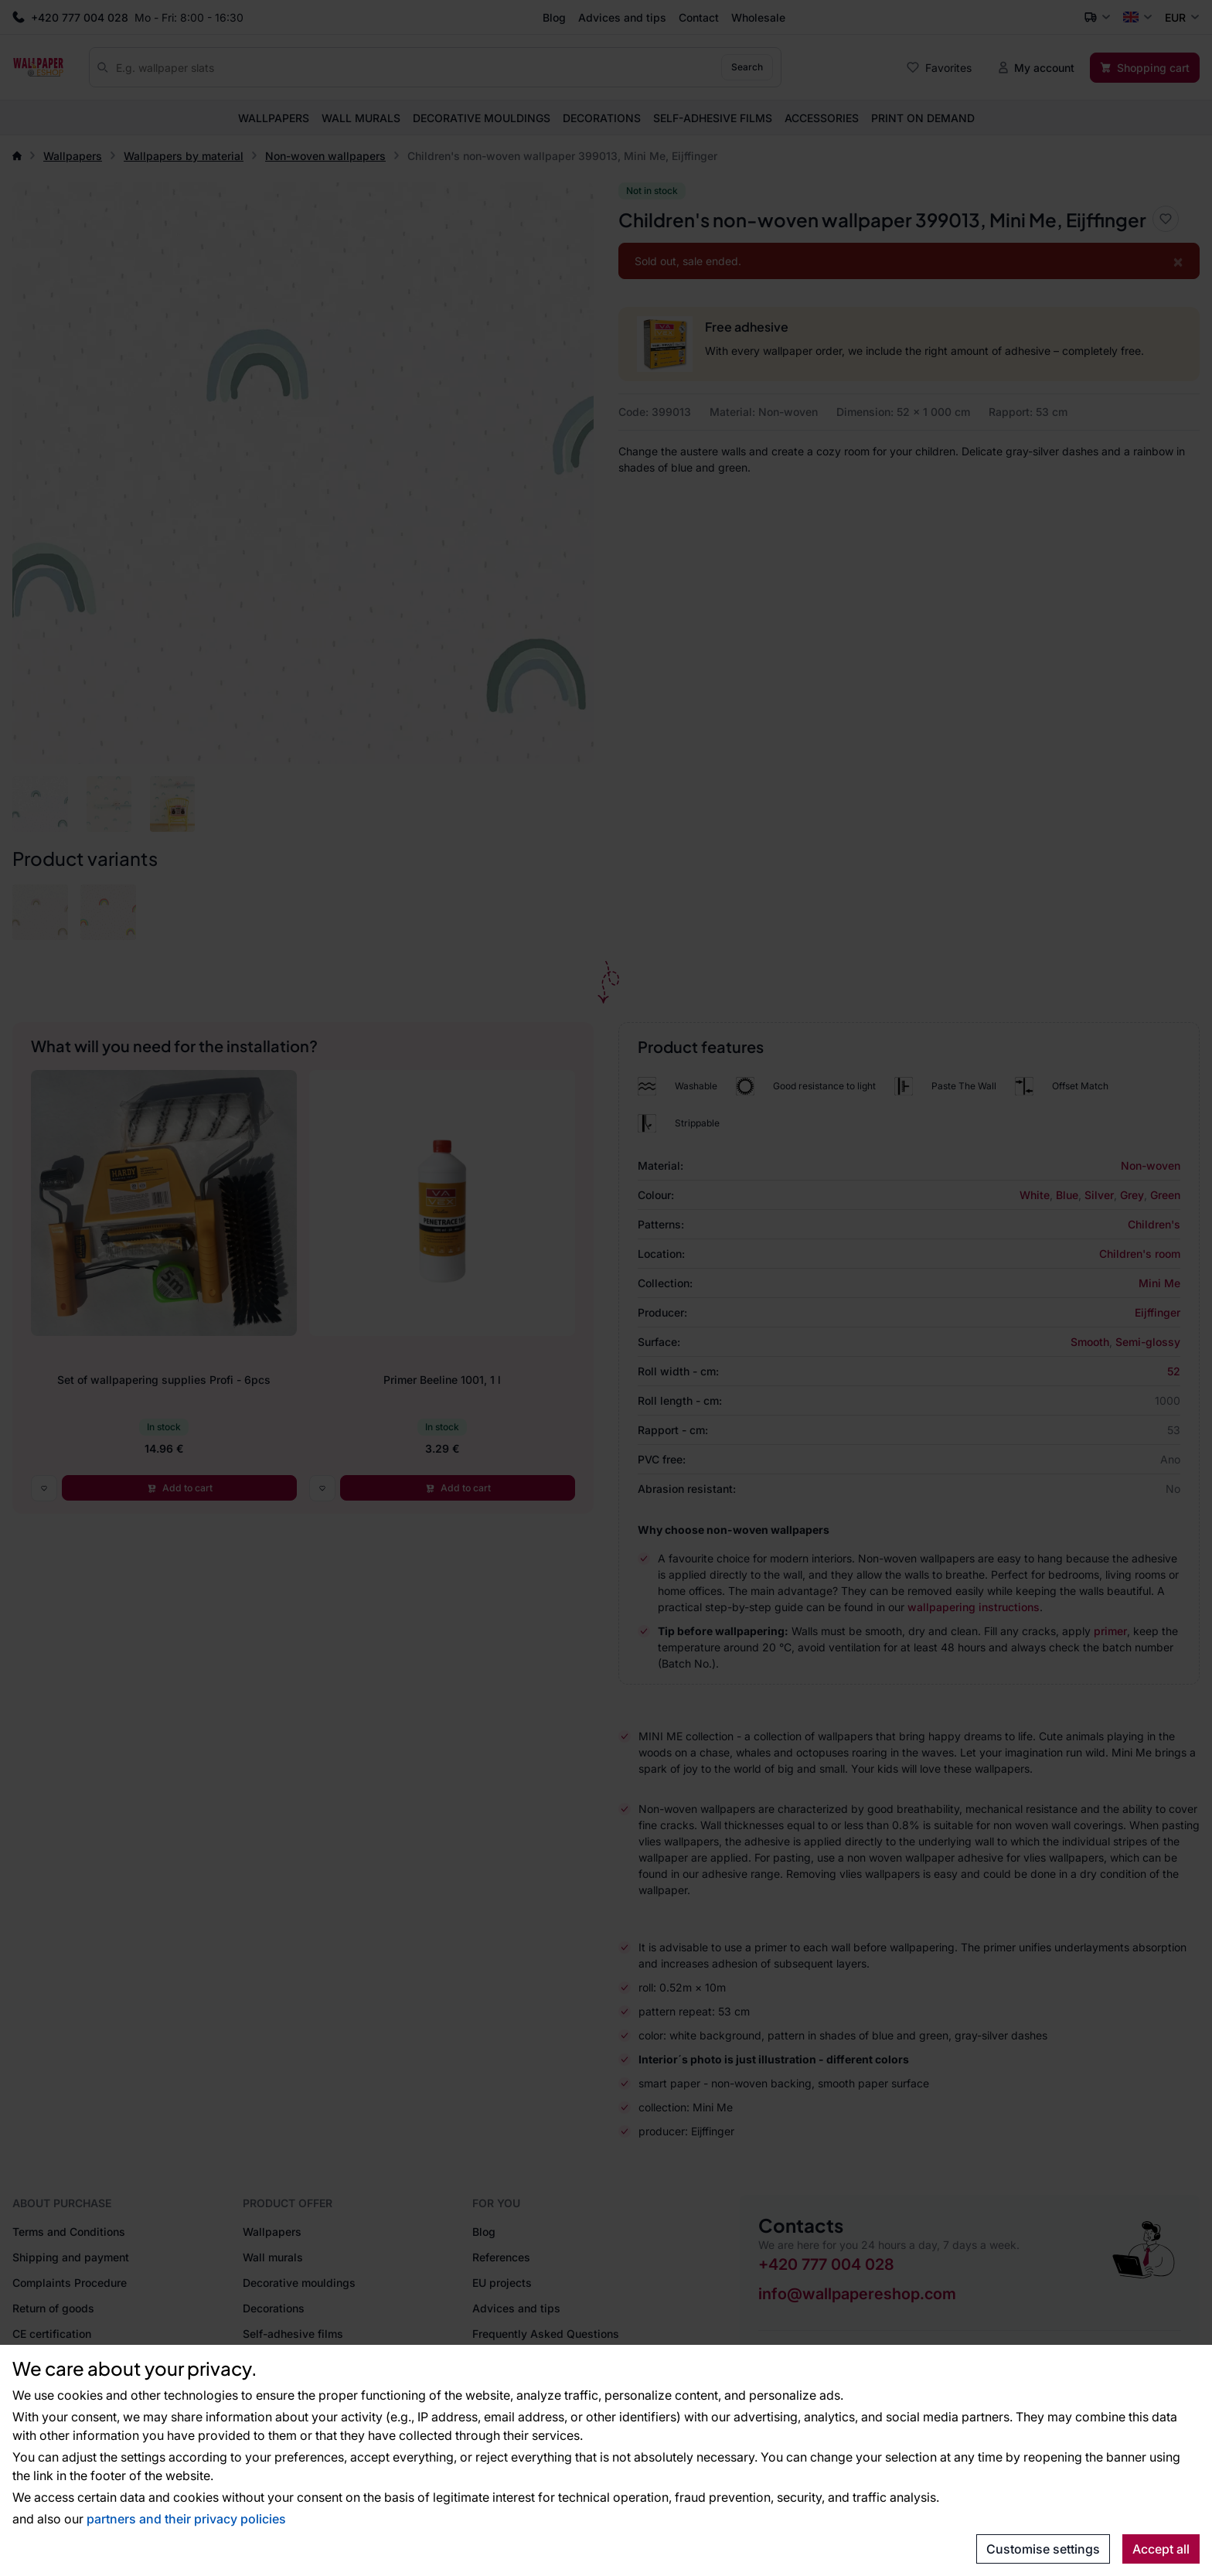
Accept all (1161, 2549)
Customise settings (1043, 2549)
